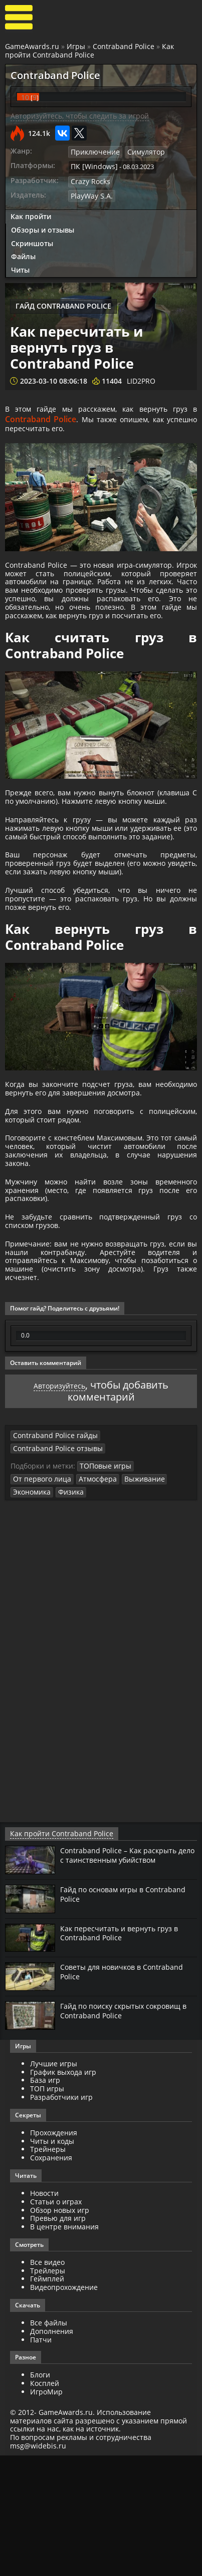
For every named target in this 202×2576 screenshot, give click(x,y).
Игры (76, 46)
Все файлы (48, 2443)
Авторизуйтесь (59, 1533)
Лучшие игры (53, 2184)
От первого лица (160, 1600)
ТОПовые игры (103, 1600)
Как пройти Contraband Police (89, 51)
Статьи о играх (56, 2322)
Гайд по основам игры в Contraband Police (106, 2013)
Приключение (93, 151)
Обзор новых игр (59, 2330)
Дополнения (51, 2451)
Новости (44, 2313)
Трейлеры (47, 2391)
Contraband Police (123, 46)
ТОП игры (47, 2209)
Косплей (44, 2503)
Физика (153, 1612)
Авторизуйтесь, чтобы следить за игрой (80, 116)
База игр (45, 2201)
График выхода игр (63, 2192)
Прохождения (53, 2253)
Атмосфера (30, 1612)
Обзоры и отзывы (42, 226)
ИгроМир (46, 2512)
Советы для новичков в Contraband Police (127, 2091)
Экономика (117, 1612)
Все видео (47, 2382)
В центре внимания (64, 2347)
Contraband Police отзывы (136, 1583)
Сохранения (51, 2278)
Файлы (23, 253)
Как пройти (31, 213)
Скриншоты (32, 240)
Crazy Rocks (88, 179)
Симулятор (139, 151)
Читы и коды (52, 2261)
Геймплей (47, 2399)
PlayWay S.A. (89, 193)
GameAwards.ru (32, 46)
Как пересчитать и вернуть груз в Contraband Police (124, 2052)
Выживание (73, 1612)
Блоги (40, 2495)
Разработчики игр (61, 2217)
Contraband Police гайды (51, 1583)
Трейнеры (48, 2270)
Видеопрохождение (64, 2407)
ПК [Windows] (91, 165)
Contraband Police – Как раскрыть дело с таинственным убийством (123, 1975)
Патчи (41, 2460)
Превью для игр (58, 2338)
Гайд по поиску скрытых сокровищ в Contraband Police (126, 2130)
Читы (20, 267)
